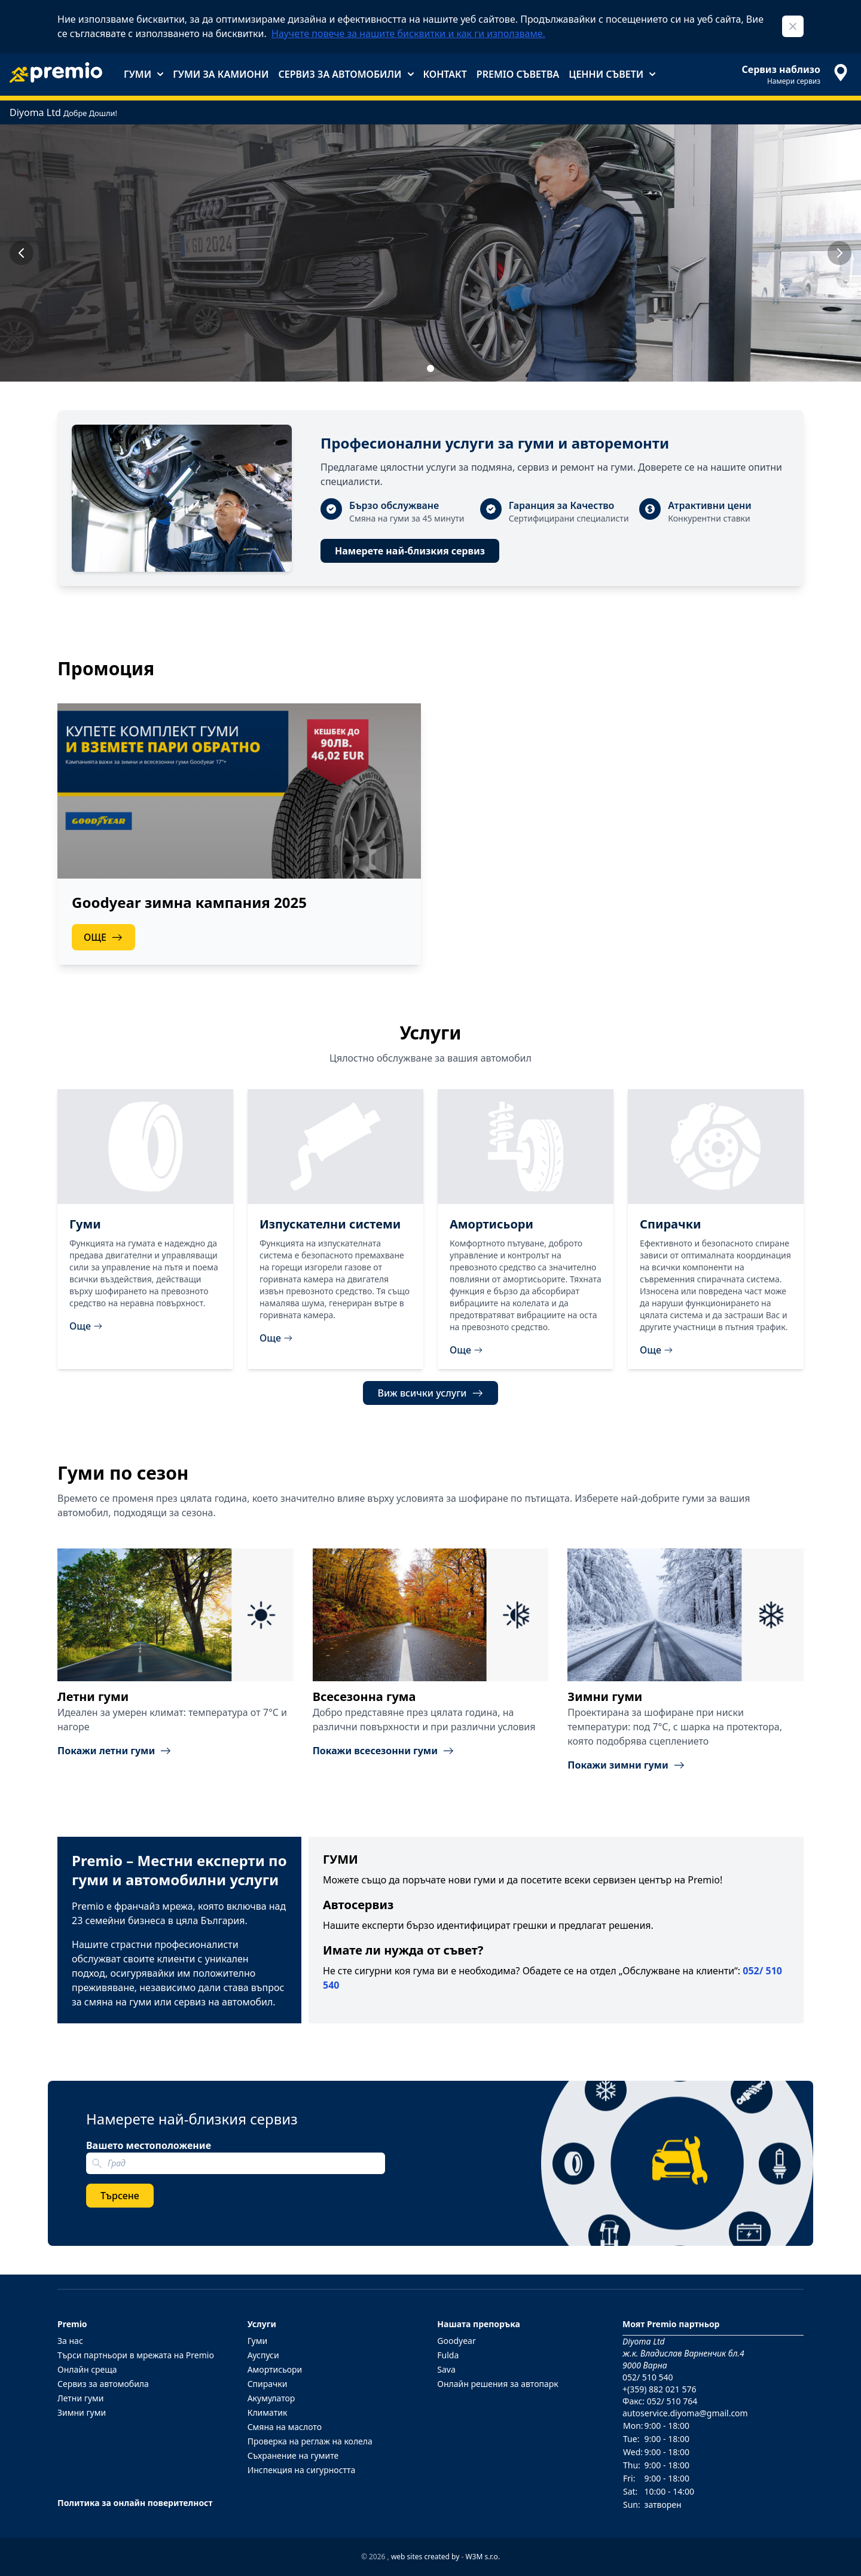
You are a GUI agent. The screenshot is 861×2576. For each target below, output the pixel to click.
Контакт (445, 74)
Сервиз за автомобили (345, 74)
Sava (446, 2369)
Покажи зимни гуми (626, 1765)
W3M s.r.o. (482, 2556)
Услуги (262, 2324)
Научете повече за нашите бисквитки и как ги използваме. (408, 33)
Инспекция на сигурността (302, 2470)
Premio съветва (518, 74)
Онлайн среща (87, 2369)
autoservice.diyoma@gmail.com (685, 2413)
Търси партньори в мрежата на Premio (135, 2355)
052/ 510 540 (647, 2377)
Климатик (268, 2412)
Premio (72, 2324)
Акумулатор (271, 2398)
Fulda (448, 2355)
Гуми (143, 74)
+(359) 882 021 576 (659, 2389)
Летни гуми (80, 2398)
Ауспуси (263, 2355)
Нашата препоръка (478, 2324)
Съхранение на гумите (293, 2455)
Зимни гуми (81, 2412)
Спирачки (268, 2383)
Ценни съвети (612, 74)
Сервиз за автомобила (103, 2383)
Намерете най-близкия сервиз (410, 550)
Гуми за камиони (220, 74)
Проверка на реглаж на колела (310, 2441)
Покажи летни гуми (114, 1750)
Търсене (119, 2195)
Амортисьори (275, 2369)
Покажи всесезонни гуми (383, 1750)
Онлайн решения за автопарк (497, 2383)
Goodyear (456, 2340)
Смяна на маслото (285, 2426)
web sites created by (425, 2556)
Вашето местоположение (148, 2145)
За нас (70, 2340)
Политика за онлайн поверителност (135, 2502)
